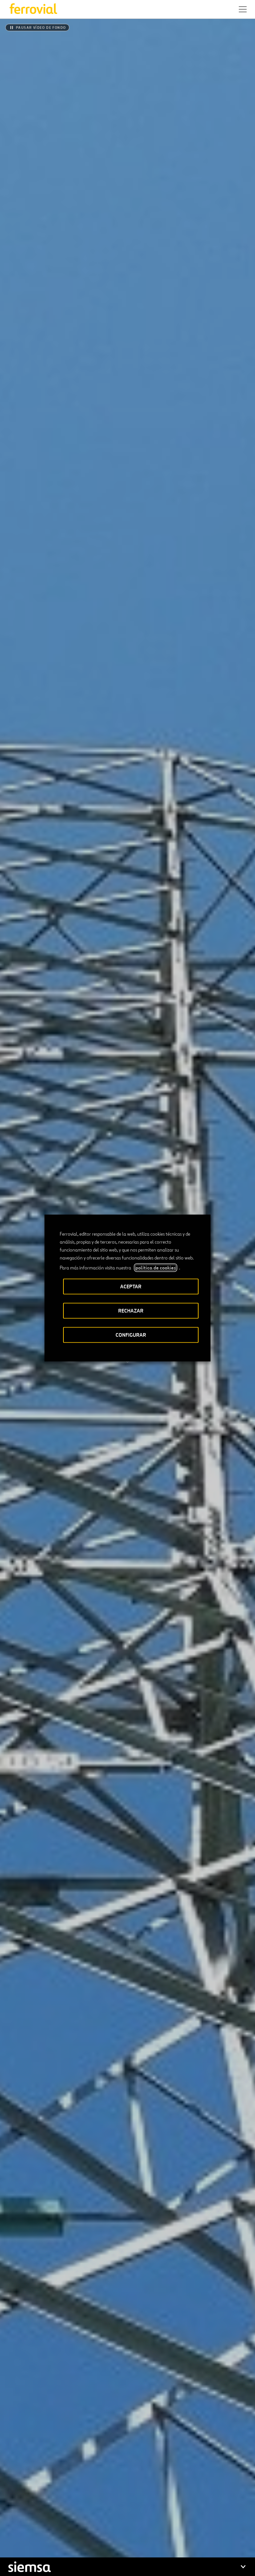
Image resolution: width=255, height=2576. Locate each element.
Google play (136, 2496)
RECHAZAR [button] (130, 1310)
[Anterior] (101, 2189)
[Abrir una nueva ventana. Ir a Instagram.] (48, 2538)
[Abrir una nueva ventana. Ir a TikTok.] (60, 2538)
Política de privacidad (119, 2562)
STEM (134, 2517)
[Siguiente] (154, 2189)
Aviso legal (81, 2562)
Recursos (18, 2517)
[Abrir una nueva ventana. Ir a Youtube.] (84, 2538)
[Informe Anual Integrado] (127, 2298)
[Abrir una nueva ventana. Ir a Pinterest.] (72, 2538)
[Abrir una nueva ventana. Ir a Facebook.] (36, 2538)
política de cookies (155, 1267)
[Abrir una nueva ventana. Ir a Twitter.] (12, 2538)
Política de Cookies (171, 2562)
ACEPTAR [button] (130, 1286)
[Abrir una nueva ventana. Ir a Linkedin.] (24, 2538)
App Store (102, 2496)
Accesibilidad (48, 2560)
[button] (242, 9)
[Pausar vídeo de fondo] (37, 27)
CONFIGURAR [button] (131, 1334)
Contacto (71, 2517)
